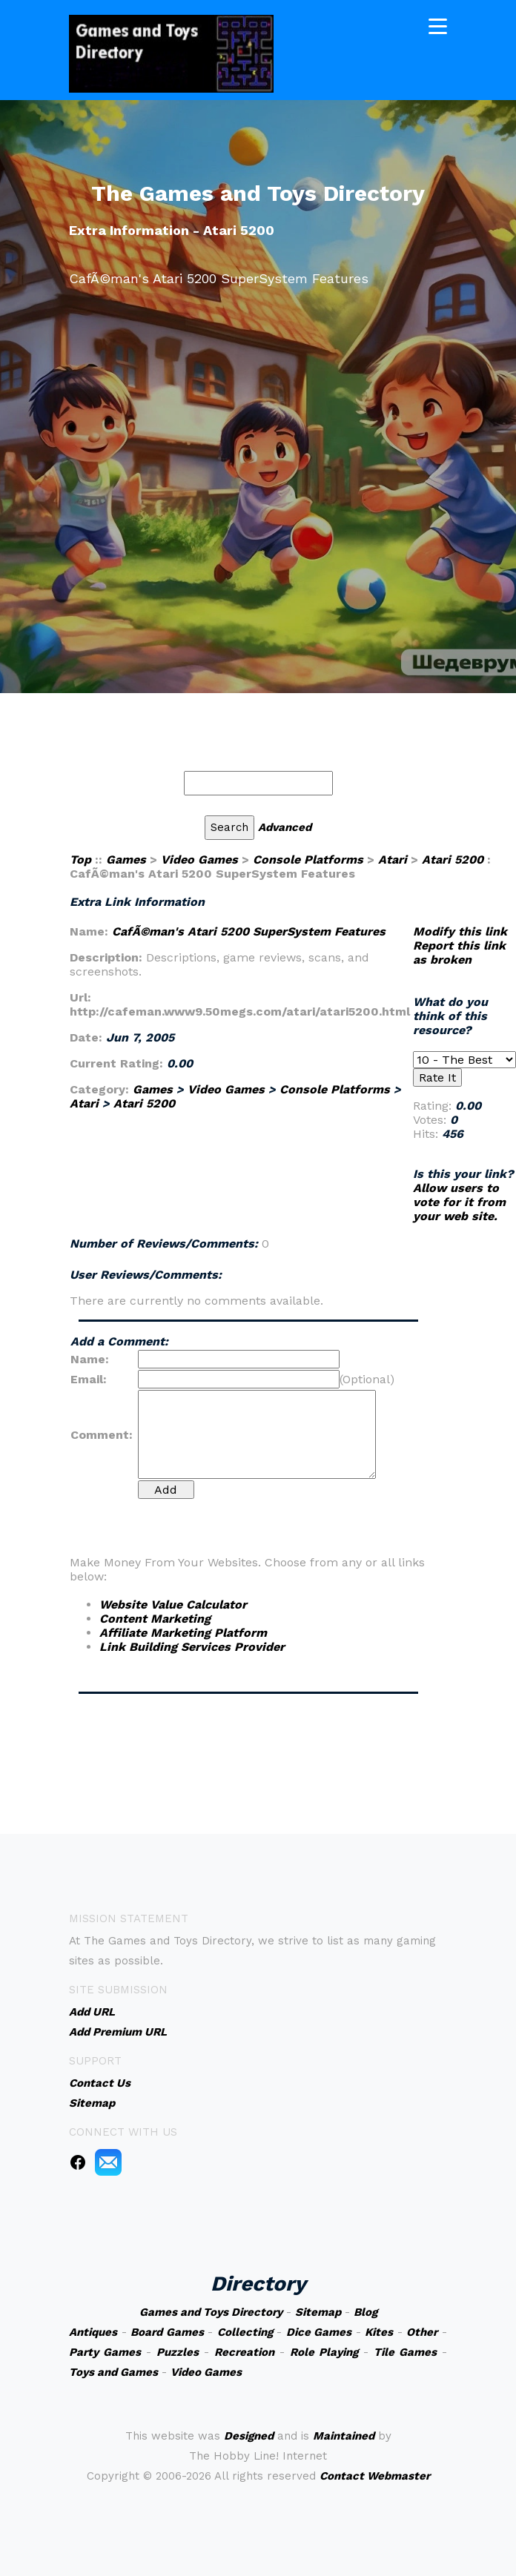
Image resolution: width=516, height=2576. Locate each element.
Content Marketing (155, 1619)
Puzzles (177, 2352)
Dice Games (319, 2332)
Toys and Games (113, 2372)
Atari (392, 859)
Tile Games (405, 2352)
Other (421, 2332)
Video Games (199, 859)
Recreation (244, 2352)
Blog (365, 2312)
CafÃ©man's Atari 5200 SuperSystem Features (249, 931)
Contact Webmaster (375, 2476)
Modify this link (460, 931)
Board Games (167, 2332)
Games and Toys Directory (210, 2312)
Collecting (245, 2332)
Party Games (105, 2352)
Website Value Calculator (173, 1604)
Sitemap (318, 2312)
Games (126, 859)
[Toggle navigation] (438, 25)
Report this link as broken (459, 952)
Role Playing (324, 2352)
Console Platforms (308, 859)
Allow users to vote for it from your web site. (459, 1202)
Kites (379, 2332)
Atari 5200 (452, 859)
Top (80, 859)
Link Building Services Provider (192, 1647)
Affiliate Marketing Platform (183, 1633)
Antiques (93, 2332)
